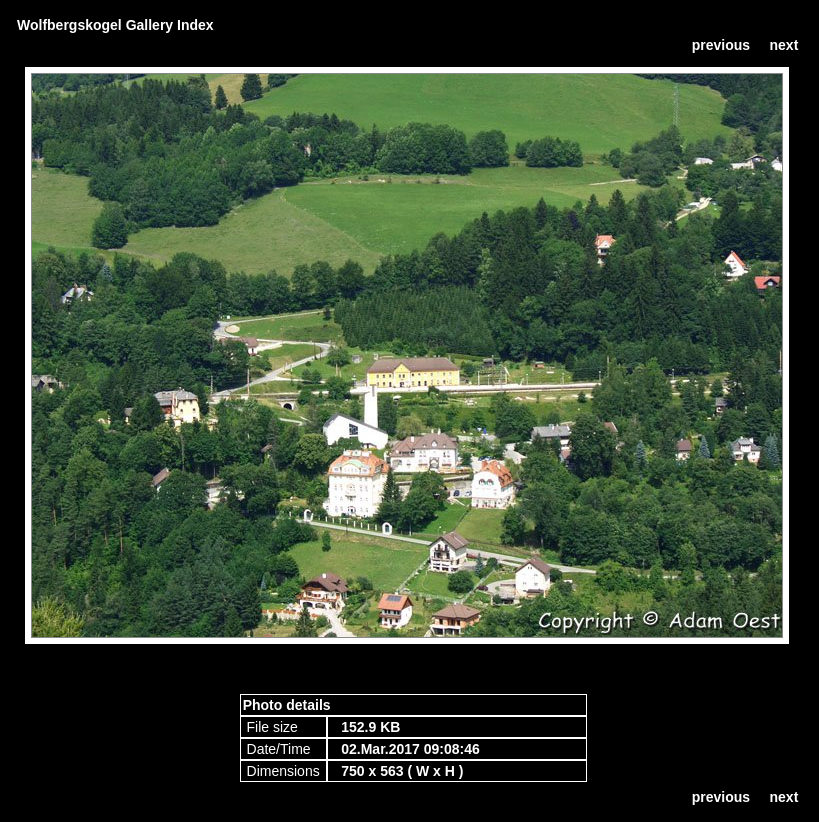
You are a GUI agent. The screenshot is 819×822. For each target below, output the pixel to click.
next (784, 45)
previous (721, 45)
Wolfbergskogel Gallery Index (115, 25)
